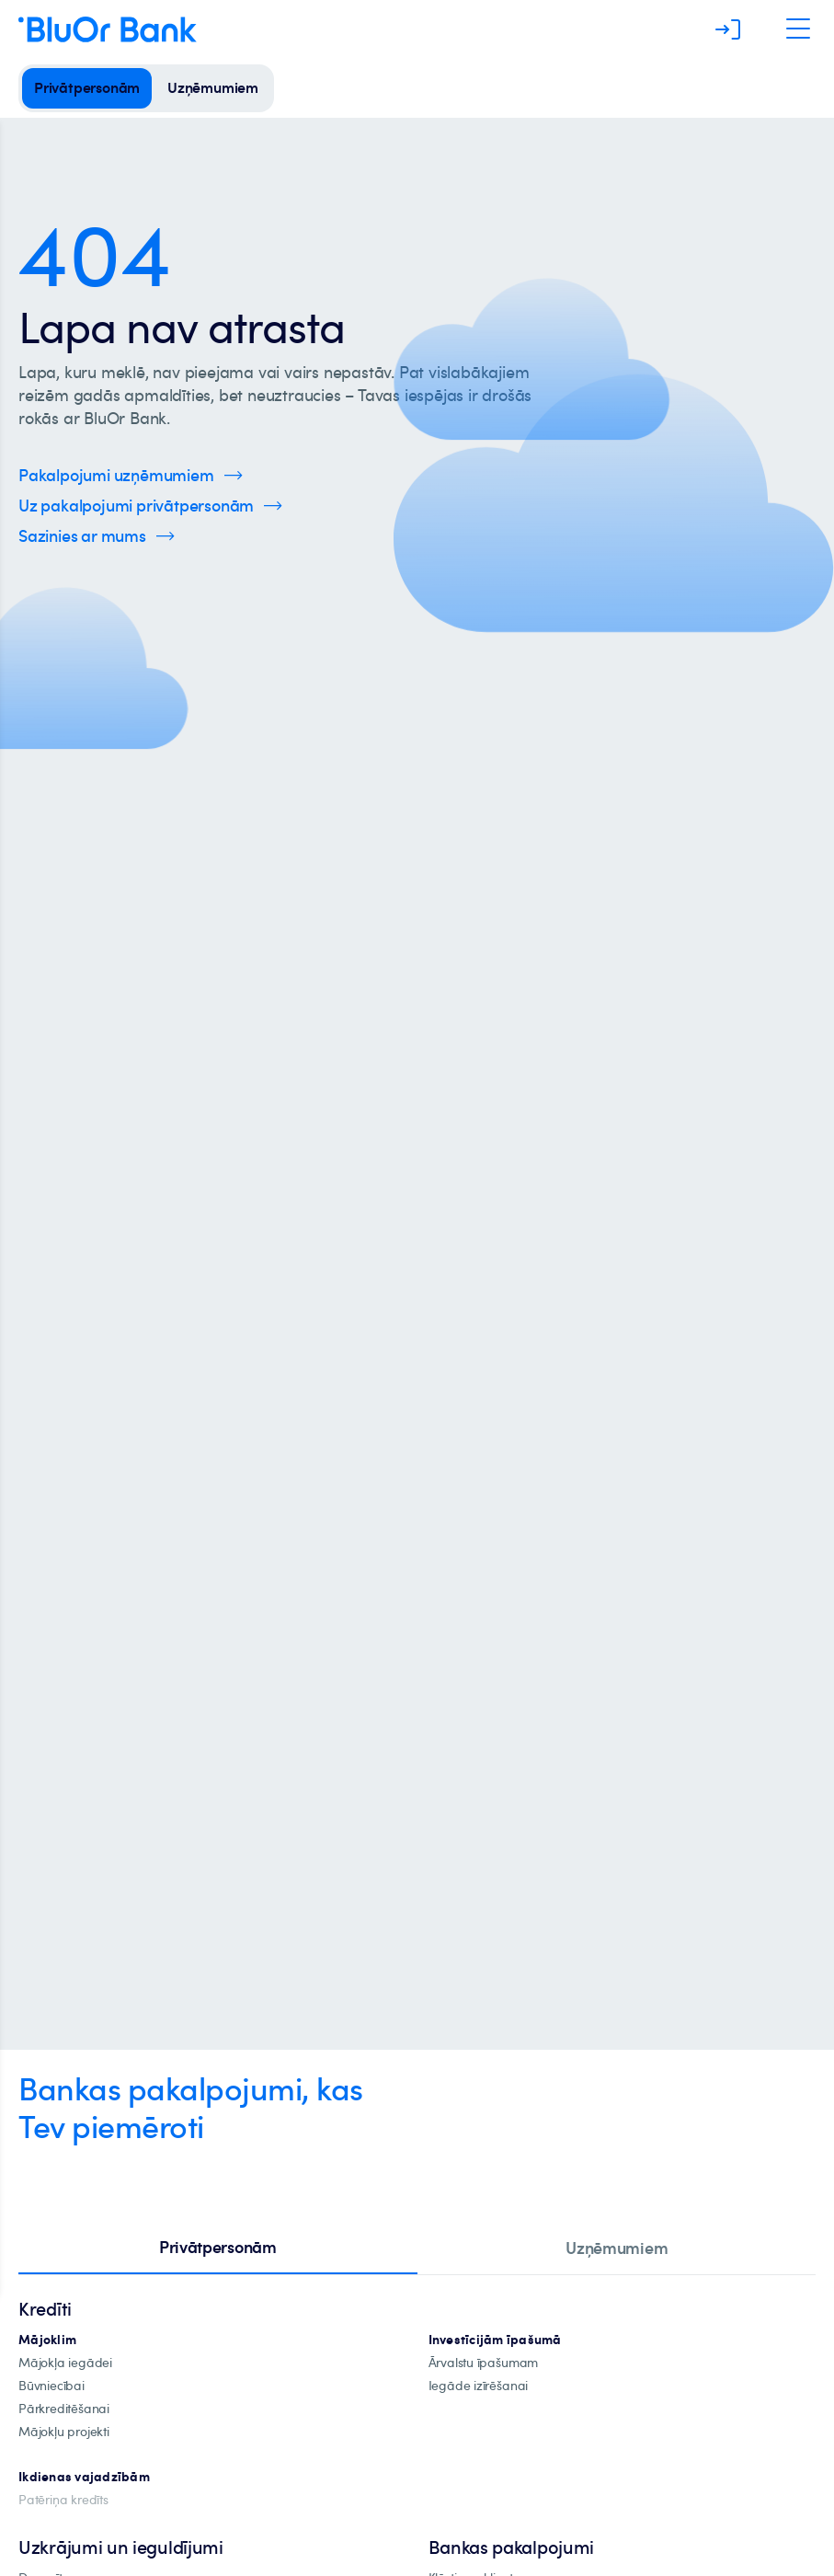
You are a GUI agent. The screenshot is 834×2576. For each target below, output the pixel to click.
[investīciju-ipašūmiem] (495, 2340)
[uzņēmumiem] (212, 88)
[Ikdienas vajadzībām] (84, 2477)
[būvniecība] (51, 2386)
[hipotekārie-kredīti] (47, 2340)
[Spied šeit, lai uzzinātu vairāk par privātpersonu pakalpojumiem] (150, 505)
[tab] (217, 2248)
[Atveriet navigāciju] (798, 29)
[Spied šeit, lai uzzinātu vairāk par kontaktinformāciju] (96, 535)
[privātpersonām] (87, 88)
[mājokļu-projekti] (63, 2432)
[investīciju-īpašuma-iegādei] (478, 2386)
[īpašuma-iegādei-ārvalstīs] (483, 2363)
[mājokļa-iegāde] (65, 2363)
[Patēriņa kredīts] (63, 2500)
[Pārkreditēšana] (63, 2409)
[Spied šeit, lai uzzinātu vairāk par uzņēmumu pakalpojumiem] (130, 475)
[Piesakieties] (728, 29)
